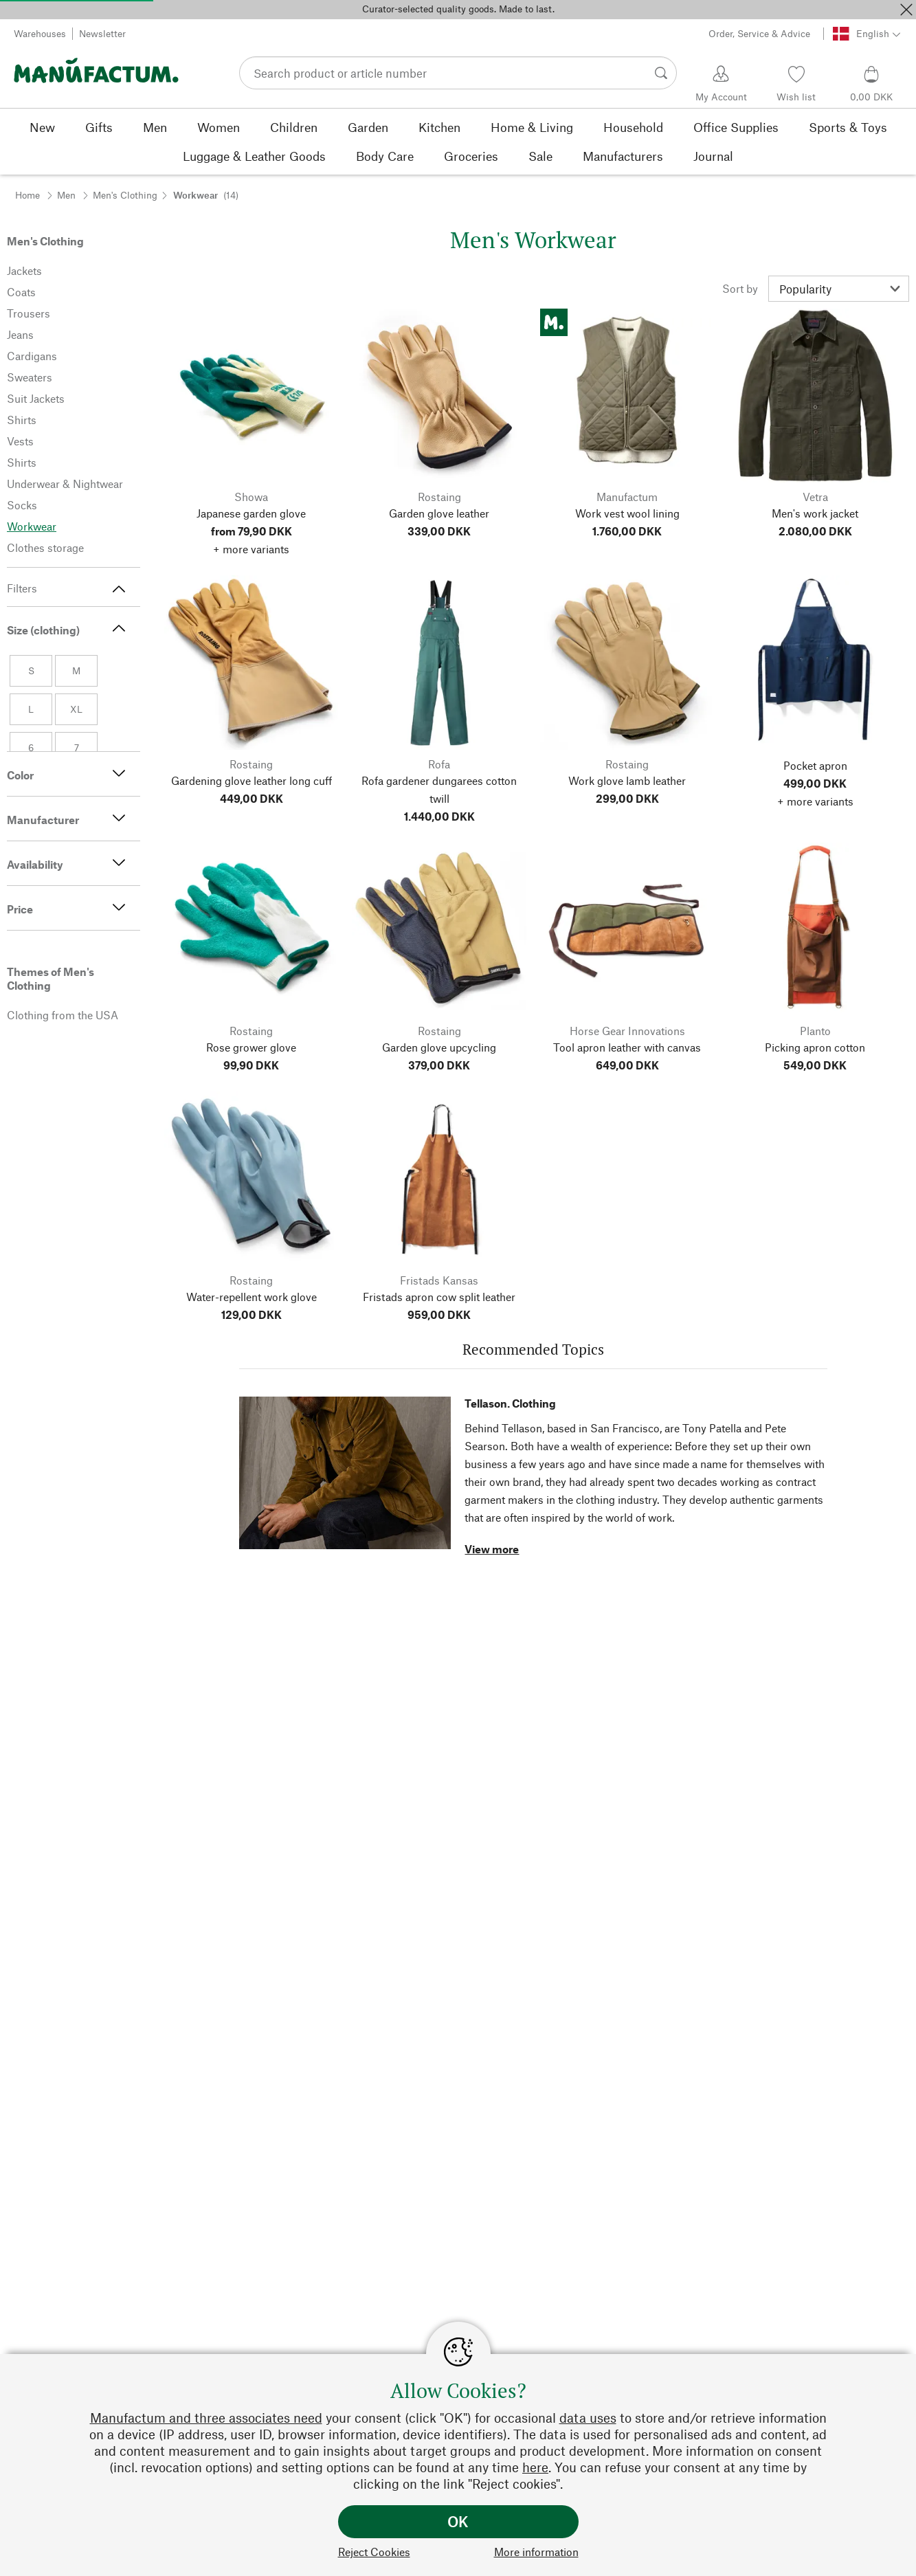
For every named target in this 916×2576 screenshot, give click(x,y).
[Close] (906, 9)
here (535, 2467)
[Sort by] (838, 289)
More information (536, 2551)
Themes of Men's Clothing (50, 978)
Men (66, 195)
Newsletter (102, 33)
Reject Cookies (374, 2551)
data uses (587, 2417)
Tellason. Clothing (510, 1403)
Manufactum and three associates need (206, 2417)
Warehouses (40, 33)
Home (27, 195)
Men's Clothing (125, 195)
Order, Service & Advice (759, 33)
